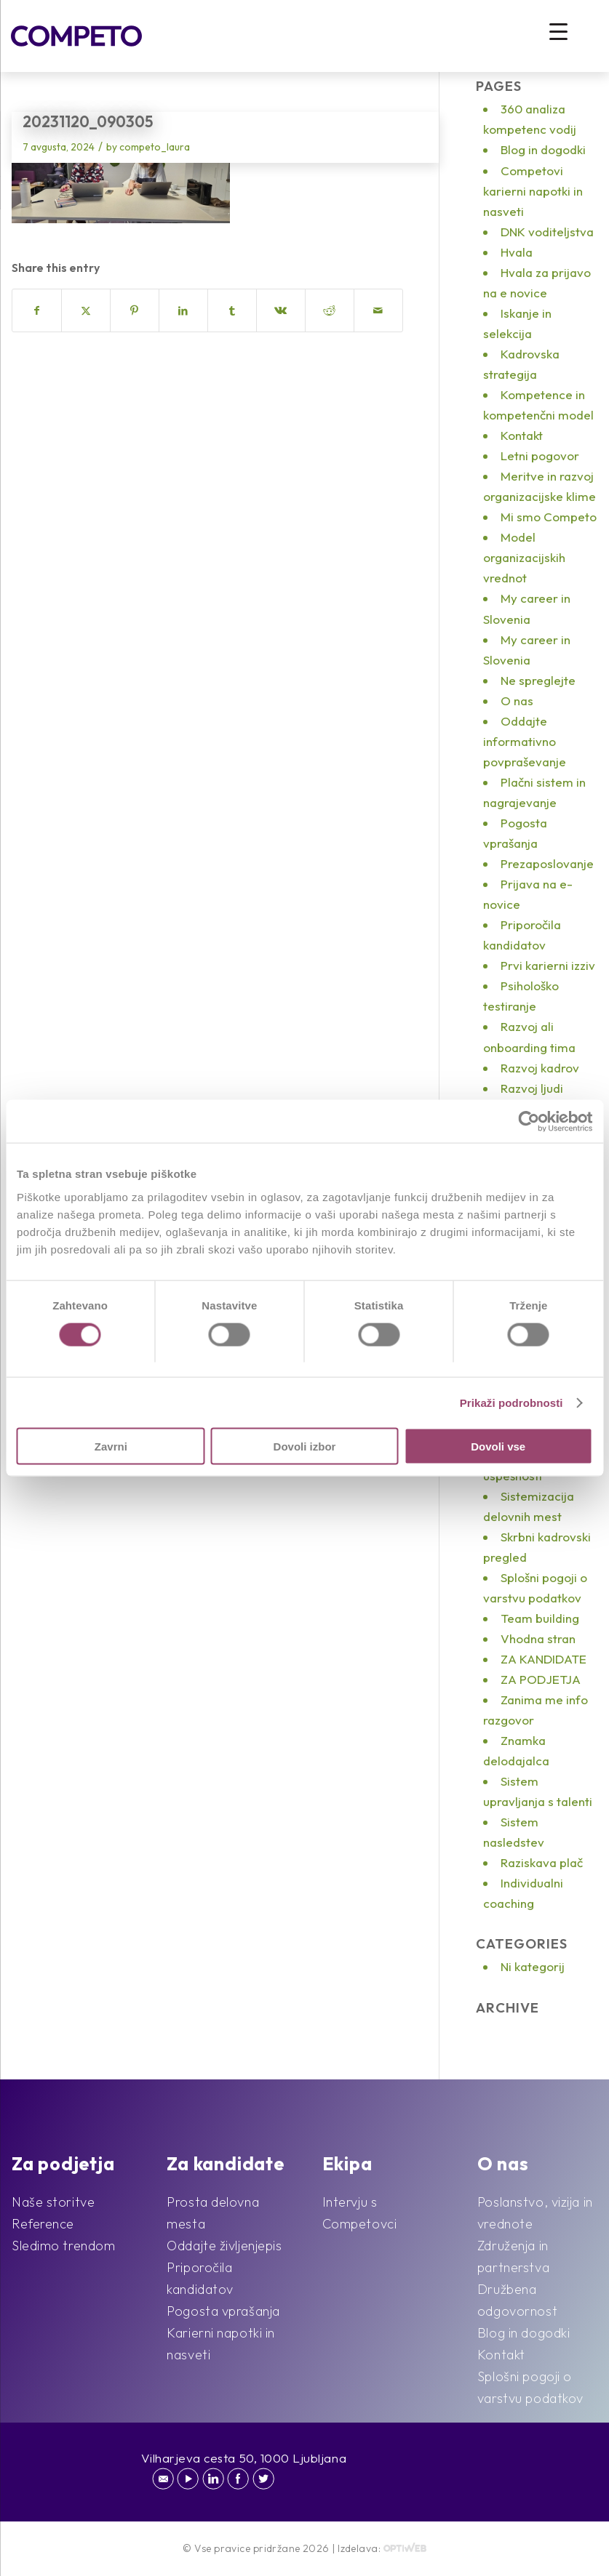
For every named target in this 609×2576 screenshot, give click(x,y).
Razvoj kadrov (540, 1067)
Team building (540, 1618)
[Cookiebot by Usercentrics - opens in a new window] (528, 1121)
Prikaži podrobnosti (511, 1402)
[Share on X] (86, 310)
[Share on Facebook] (36, 310)
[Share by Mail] (378, 310)
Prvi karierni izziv (548, 965)
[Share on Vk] (281, 310)
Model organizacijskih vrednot (524, 557)
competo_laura (154, 146)
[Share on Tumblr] (232, 310)
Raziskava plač (542, 1862)
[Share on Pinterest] (135, 310)
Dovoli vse (498, 1446)
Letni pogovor (540, 455)
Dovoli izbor (305, 1446)
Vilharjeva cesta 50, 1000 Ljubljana (244, 2457)
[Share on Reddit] (330, 310)
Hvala (517, 252)
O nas (517, 700)
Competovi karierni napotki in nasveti (533, 191)
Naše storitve (53, 2202)
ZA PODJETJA (541, 1679)
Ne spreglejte (538, 680)
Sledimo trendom (63, 2245)
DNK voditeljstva (547, 231)
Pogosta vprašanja (223, 2311)
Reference (43, 2223)
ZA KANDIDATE (543, 1658)
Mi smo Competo (549, 516)
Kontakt (522, 435)
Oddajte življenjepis (224, 2245)
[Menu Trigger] (558, 31)
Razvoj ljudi (532, 1088)
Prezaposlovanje (547, 863)
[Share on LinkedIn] (183, 310)
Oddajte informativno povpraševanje (524, 741)
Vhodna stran (538, 1638)
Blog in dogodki (543, 149)
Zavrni (111, 1446)
